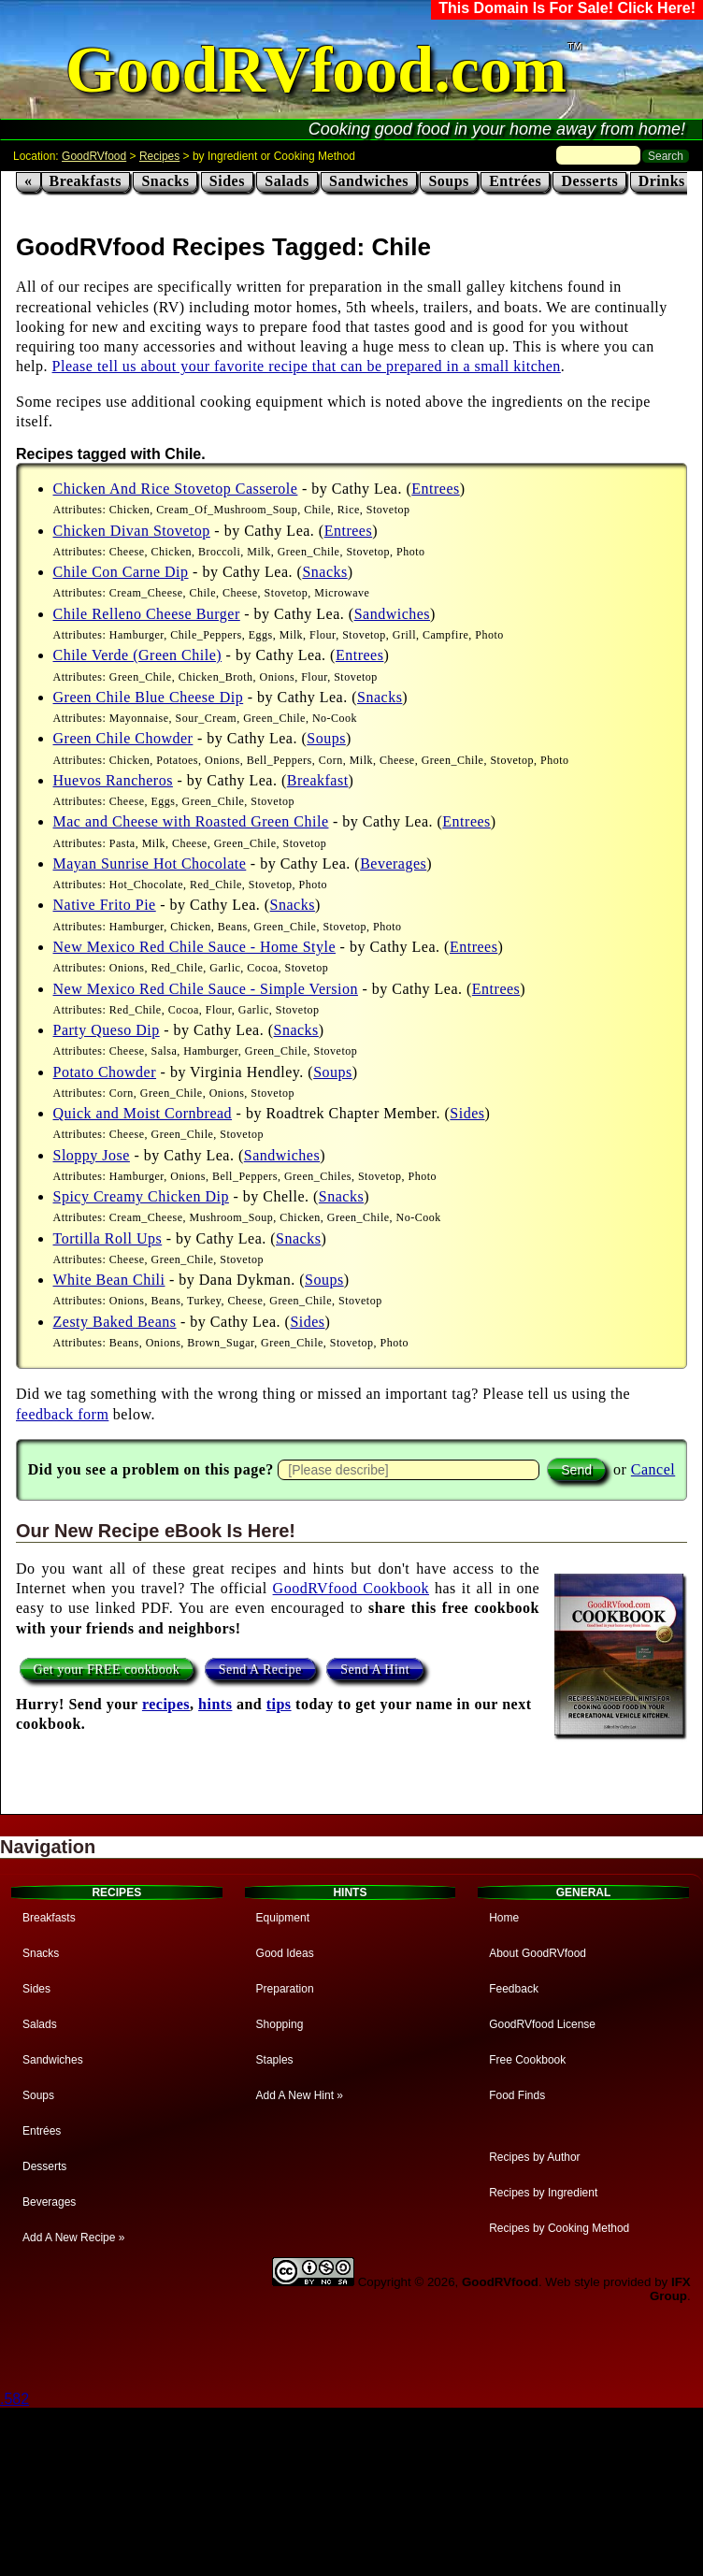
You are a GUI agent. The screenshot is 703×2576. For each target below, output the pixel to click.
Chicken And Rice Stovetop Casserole (175, 488)
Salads (286, 181)
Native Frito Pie (104, 905)
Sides (227, 181)
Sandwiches (369, 181)
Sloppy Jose (91, 1155)
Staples (275, 2059)
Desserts (589, 181)
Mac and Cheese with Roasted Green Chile (191, 821)
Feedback (513, 1988)
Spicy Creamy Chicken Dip (141, 1196)
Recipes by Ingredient (543, 2192)
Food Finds (517, 2095)
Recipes (159, 156)
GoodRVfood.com (316, 70)
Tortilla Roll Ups (108, 1238)
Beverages (393, 863)
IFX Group (670, 2289)
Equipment (282, 1917)
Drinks (661, 181)
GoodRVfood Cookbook (351, 1588)
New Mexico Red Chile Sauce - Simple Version (205, 989)
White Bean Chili (109, 1280)
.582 (14, 2399)
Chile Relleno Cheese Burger (146, 614)
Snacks (165, 181)
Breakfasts (86, 181)
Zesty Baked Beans (115, 1322)
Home (504, 1917)
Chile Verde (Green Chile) (137, 655)
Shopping (280, 2024)
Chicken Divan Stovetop (131, 531)
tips (279, 1704)
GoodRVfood (94, 156)
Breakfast (318, 780)
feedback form (62, 1414)
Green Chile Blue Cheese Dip (148, 697)
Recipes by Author (534, 2157)
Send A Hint (374, 1669)
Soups (448, 181)
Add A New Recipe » (73, 2237)
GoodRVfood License (542, 2024)
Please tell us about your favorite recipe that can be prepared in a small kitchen (306, 366)
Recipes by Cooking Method (559, 2228)
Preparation (285, 1988)
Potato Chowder (105, 1072)
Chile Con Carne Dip (121, 572)
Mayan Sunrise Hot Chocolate (150, 863)
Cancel (653, 1469)
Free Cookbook (527, 2059)
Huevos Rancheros (113, 780)
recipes (166, 1704)
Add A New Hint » (299, 2095)
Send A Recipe (260, 1669)
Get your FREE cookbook (107, 1669)
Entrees (435, 488)
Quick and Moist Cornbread (143, 1113)
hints (215, 1704)
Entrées (515, 181)
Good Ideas (285, 1953)
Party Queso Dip (106, 1030)
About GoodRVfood (537, 1953)
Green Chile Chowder (123, 738)
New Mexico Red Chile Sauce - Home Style (195, 947)
